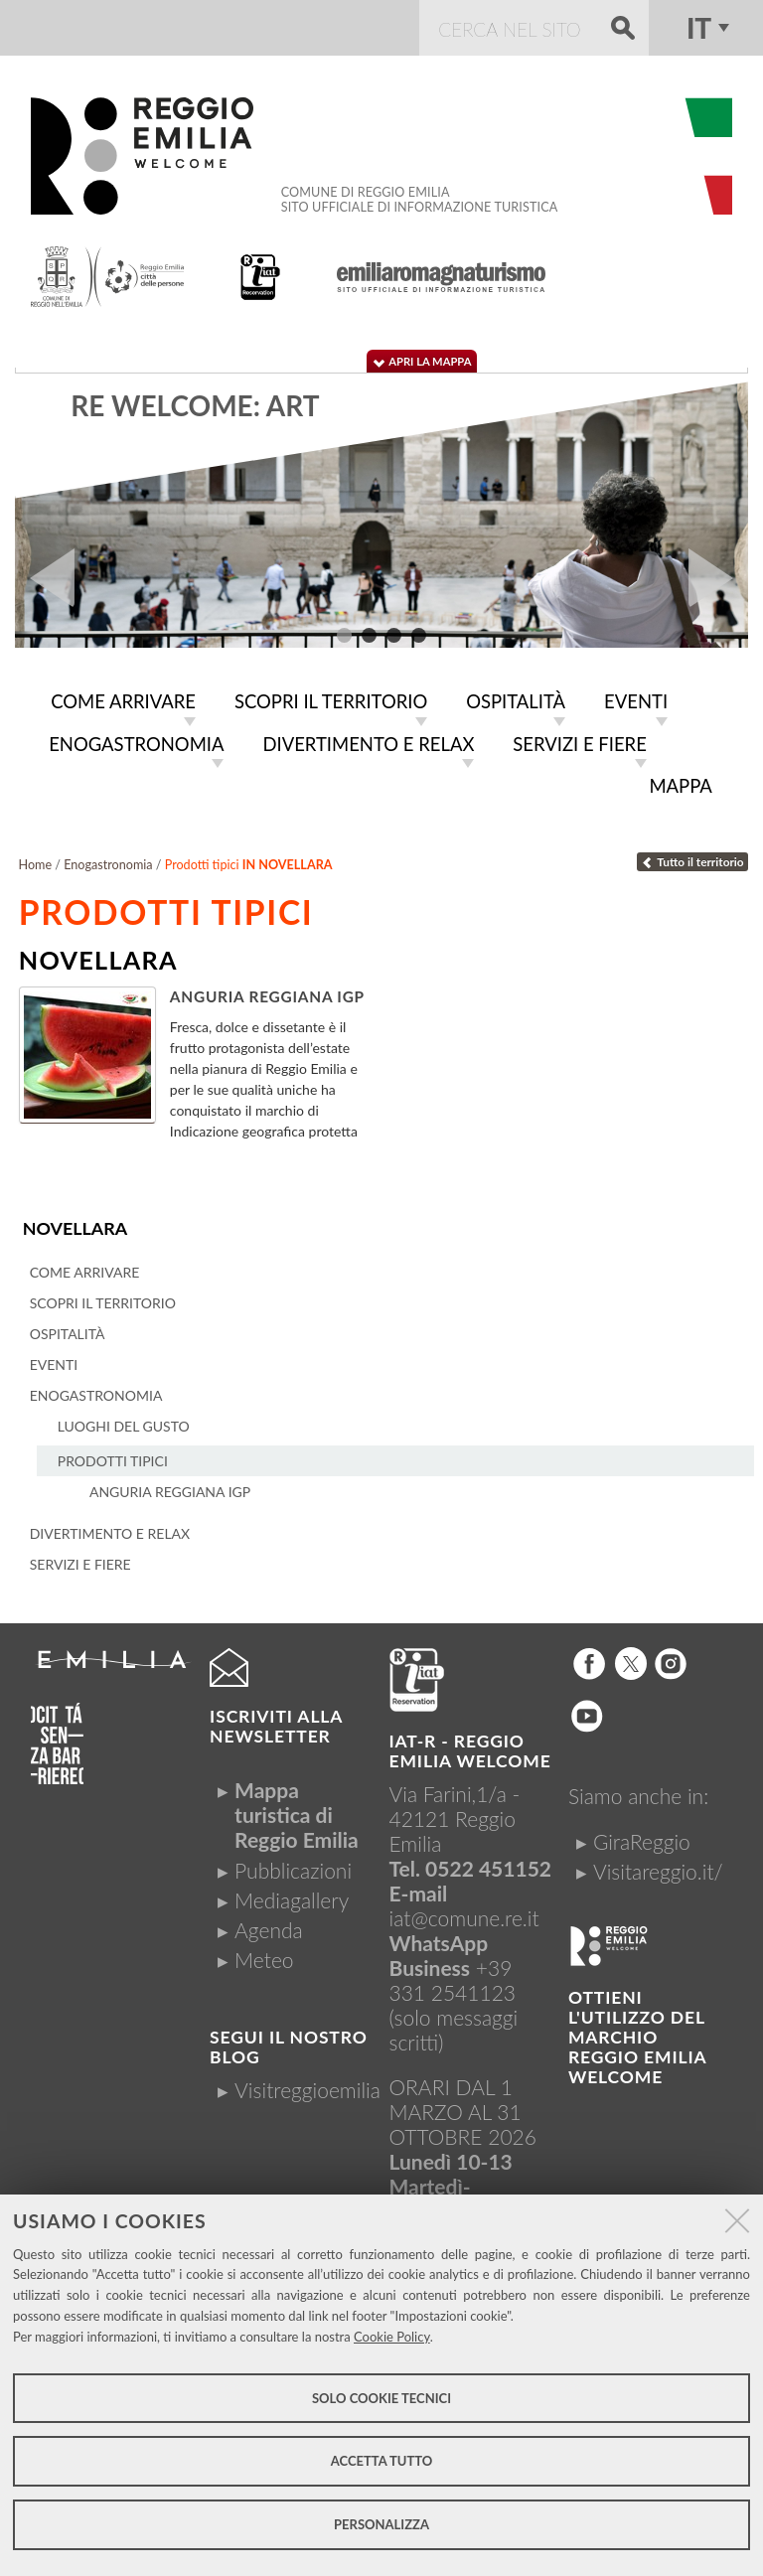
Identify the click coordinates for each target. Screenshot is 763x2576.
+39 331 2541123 (453, 1973)
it (699, 28)
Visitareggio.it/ (658, 1864)
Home (36, 858)
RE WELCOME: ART (195, 405)
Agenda (268, 1922)
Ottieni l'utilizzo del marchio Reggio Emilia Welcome (637, 2030)
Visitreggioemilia (307, 2082)
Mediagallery (291, 1893)
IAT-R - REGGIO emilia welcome (470, 1744)
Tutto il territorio (692, 855)
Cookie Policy (392, 2337)
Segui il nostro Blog (289, 2040)
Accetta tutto (382, 2461)
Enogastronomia (108, 858)
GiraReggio (641, 1834)
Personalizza (381, 2524)
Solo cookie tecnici (381, 2398)
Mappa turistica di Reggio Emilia (296, 1807)
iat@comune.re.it (464, 1910)
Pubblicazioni (293, 1863)
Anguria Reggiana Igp (267, 990)
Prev (45, 578)
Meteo (263, 1952)
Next (718, 578)
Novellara (74, 1221)
